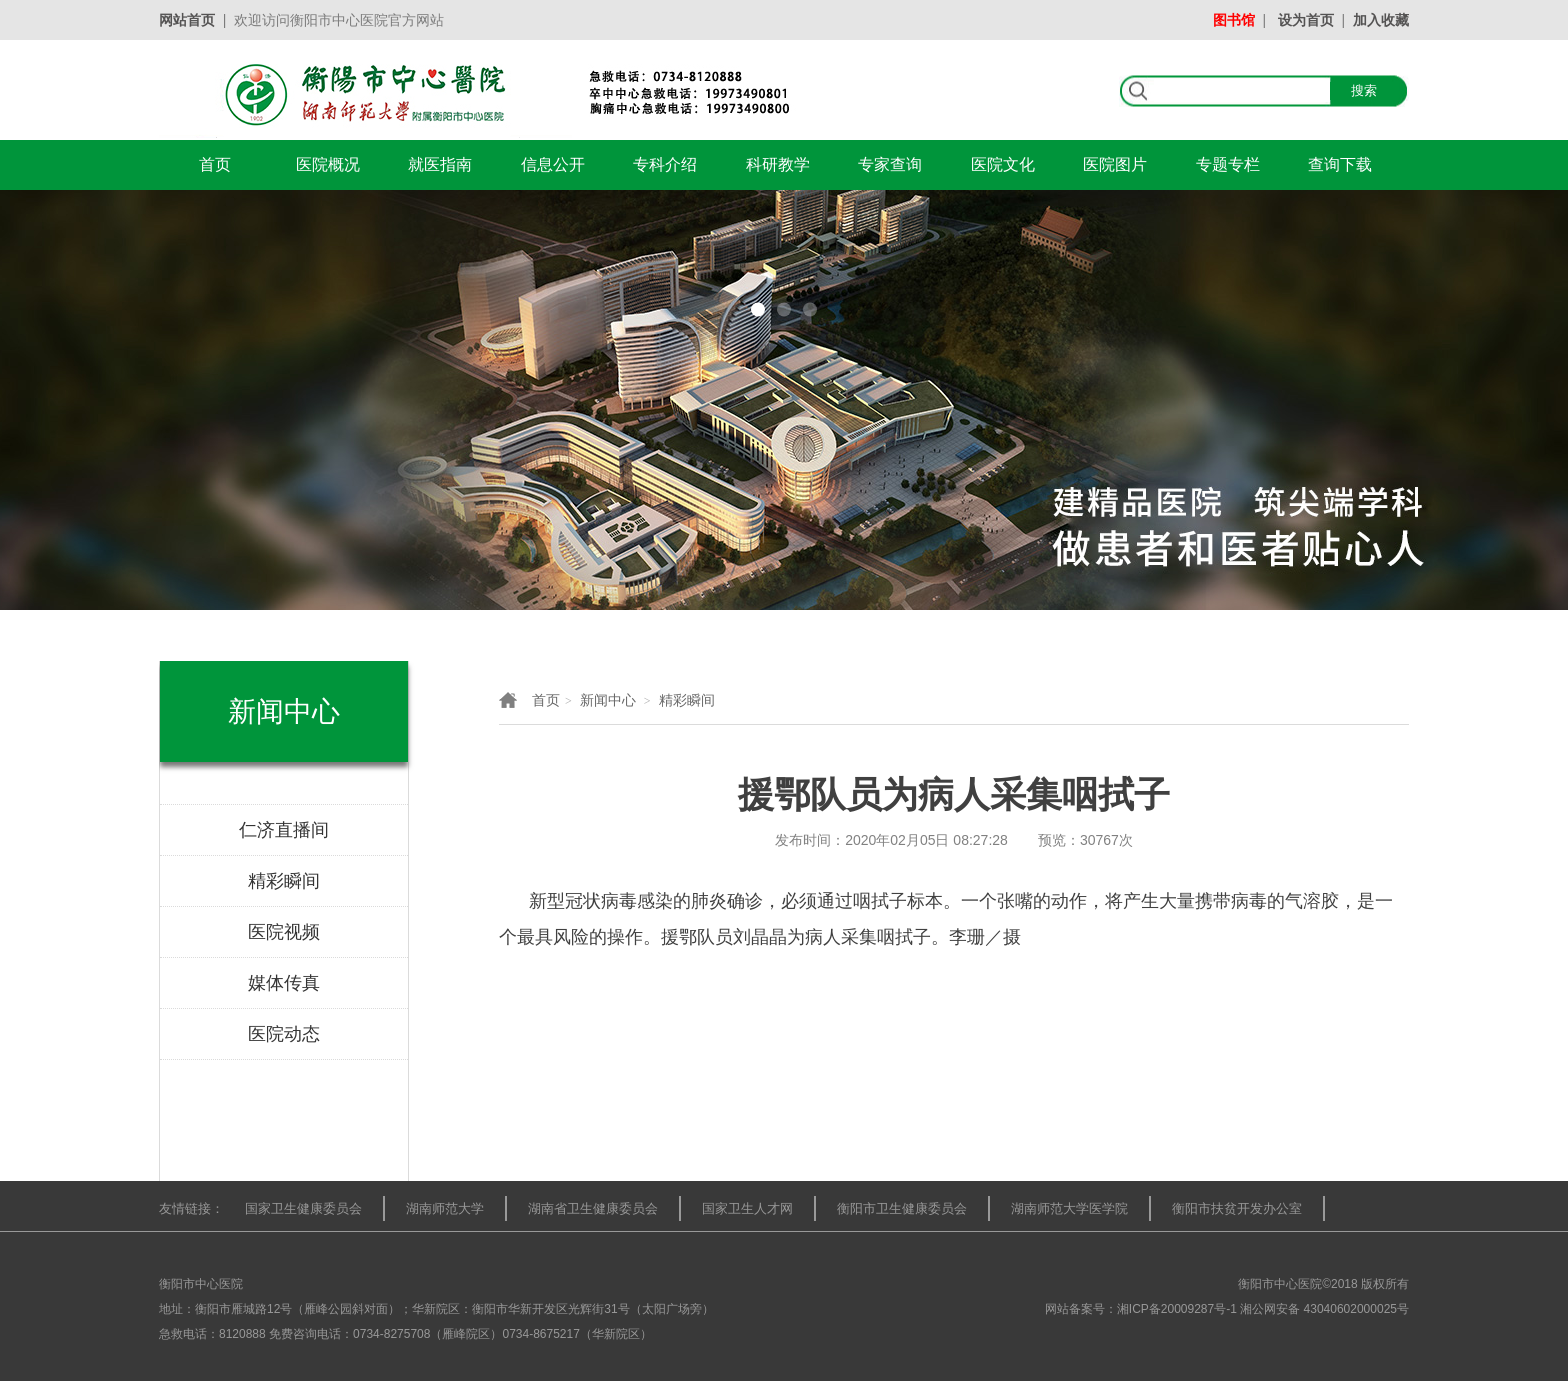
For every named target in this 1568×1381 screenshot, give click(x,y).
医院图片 (1115, 164)
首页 (215, 164)
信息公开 (553, 164)
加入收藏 (1381, 20)
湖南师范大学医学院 (1069, 1208)
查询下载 (1340, 164)
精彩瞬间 (687, 700)
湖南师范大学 (445, 1208)
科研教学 (778, 164)
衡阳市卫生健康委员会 (902, 1208)
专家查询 (890, 164)
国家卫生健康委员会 (303, 1208)
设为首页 (1306, 20)
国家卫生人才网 (747, 1208)
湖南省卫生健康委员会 (593, 1208)
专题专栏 (1228, 164)
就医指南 (440, 164)
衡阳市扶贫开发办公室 (1237, 1208)
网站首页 (187, 20)
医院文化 (1003, 164)
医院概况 (328, 164)
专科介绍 (665, 164)
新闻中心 (608, 700)
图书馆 (1234, 20)
